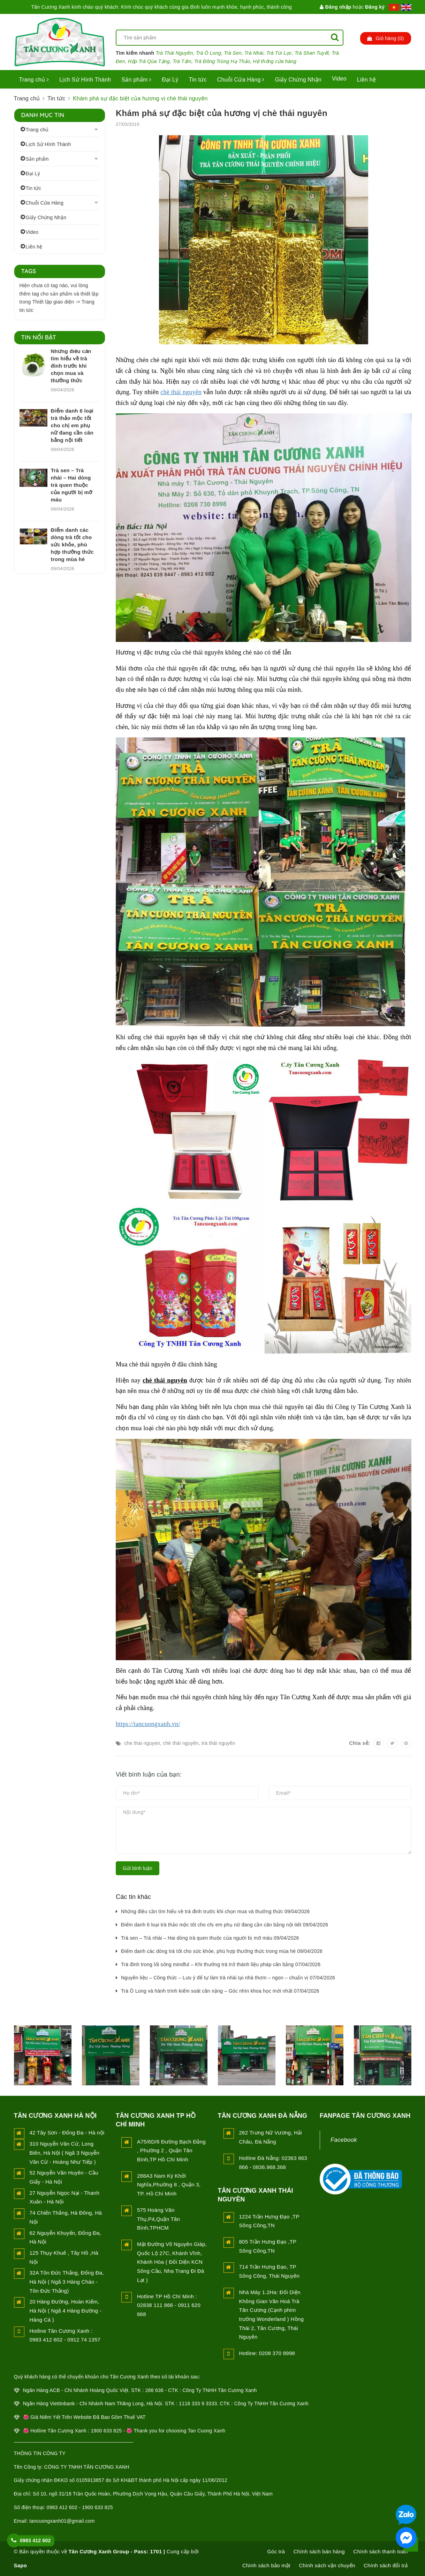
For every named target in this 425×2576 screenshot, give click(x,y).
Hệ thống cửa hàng (274, 61)
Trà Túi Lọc (279, 53)
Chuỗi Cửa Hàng (241, 80)
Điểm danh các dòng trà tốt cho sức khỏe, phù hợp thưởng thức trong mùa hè (72, 544)
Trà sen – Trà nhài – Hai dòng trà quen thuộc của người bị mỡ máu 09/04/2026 (210, 1938)
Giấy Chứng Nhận (298, 80)
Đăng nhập (335, 7)
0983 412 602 (35, 2540)
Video (339, 79)
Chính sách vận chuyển (327, 2565)
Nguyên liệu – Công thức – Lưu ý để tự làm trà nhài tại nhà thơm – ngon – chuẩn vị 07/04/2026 (228, 1977)
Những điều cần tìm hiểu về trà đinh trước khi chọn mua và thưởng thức (71, 365)
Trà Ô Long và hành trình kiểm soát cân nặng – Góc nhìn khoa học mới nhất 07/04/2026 (220, 1991)
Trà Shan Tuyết (312, 53)
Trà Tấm (182, 61)
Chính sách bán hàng (319, 2551)
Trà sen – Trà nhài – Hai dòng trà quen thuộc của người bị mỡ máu (71, 485)
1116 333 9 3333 (198, 2403)
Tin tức (197, 80)
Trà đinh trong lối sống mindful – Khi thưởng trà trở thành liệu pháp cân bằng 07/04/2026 (220, 1964)
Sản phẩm (136, 80)
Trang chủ (34, 80)
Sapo (20, 2565)
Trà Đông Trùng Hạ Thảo (222, 61)
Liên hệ (366, 80)
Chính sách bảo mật (266, 2565)
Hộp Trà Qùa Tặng (149, 61)
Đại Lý (170, 80)
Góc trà (276, 2551)
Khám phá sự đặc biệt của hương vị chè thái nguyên (221, 113)
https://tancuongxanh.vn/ (148, 1723)
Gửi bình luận (137, 1868)
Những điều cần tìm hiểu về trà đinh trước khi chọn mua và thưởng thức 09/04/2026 (215, 1911)
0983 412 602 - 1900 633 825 (79, 2507)
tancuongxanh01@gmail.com (62, 2521)
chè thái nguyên (181, 392)
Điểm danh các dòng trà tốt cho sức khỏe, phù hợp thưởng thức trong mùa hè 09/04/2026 (221, 1951)
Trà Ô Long (208, 53)
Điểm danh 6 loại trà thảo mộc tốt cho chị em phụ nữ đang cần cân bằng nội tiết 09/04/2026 (224, 1924)
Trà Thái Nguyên (174, 53)
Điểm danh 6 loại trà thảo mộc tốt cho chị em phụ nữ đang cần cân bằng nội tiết (72, 425)
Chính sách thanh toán (380, 2551)
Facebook (344, 2140)
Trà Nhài (254, 53)
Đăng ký (375, 7)
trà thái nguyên (218, 1743)
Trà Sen (233, 53)
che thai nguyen (142, 1743)
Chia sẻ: (359, 1743)
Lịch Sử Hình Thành (85, 80)
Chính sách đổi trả (386, 2565)
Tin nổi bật (38, 337)
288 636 (154, 2390)
